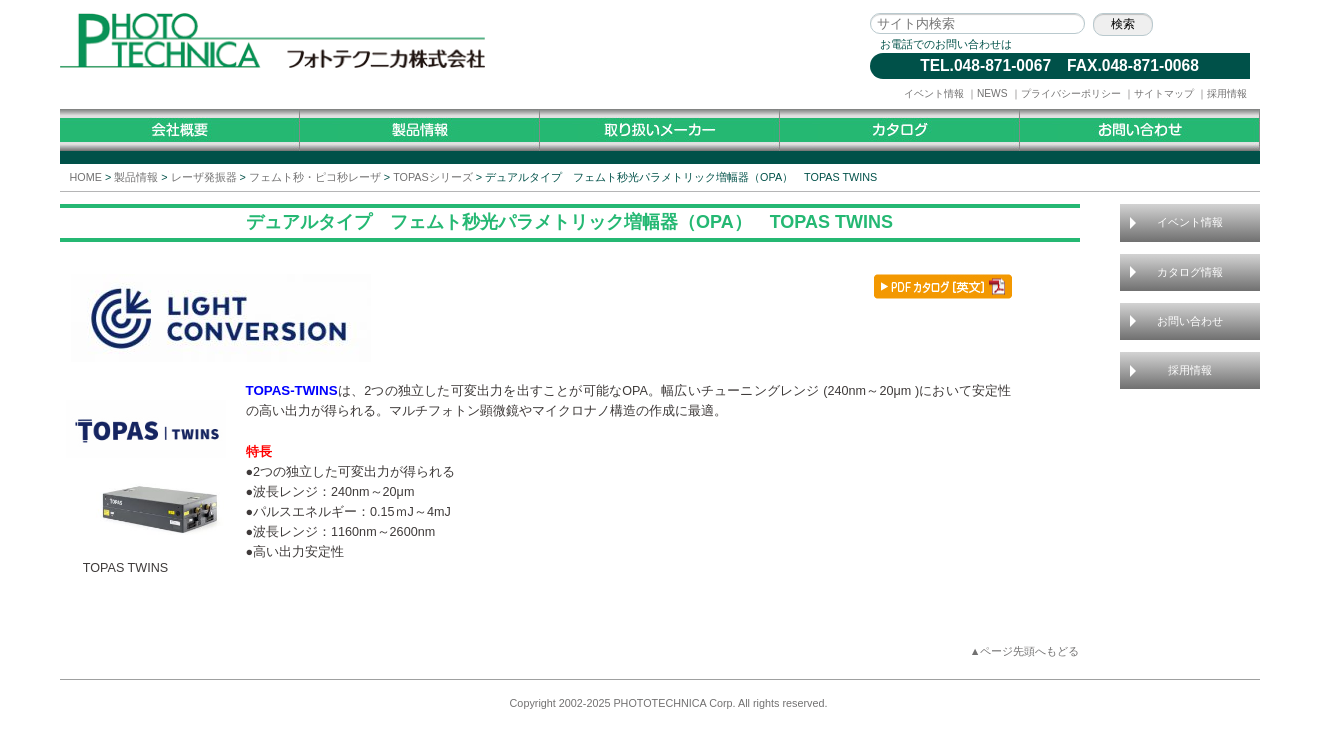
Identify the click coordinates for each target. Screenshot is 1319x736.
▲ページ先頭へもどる (1025, 651)
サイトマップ (1164, 93)
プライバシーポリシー (1071, 93)
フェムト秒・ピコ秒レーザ (315, 177)
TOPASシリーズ (433, 177)
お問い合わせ (1190, 321)
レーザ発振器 (204, 177)
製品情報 (136, 177)
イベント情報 (934, 93)
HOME (86, 177)
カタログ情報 (1190, 272)
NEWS (992, 93)
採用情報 (1227, 93)
